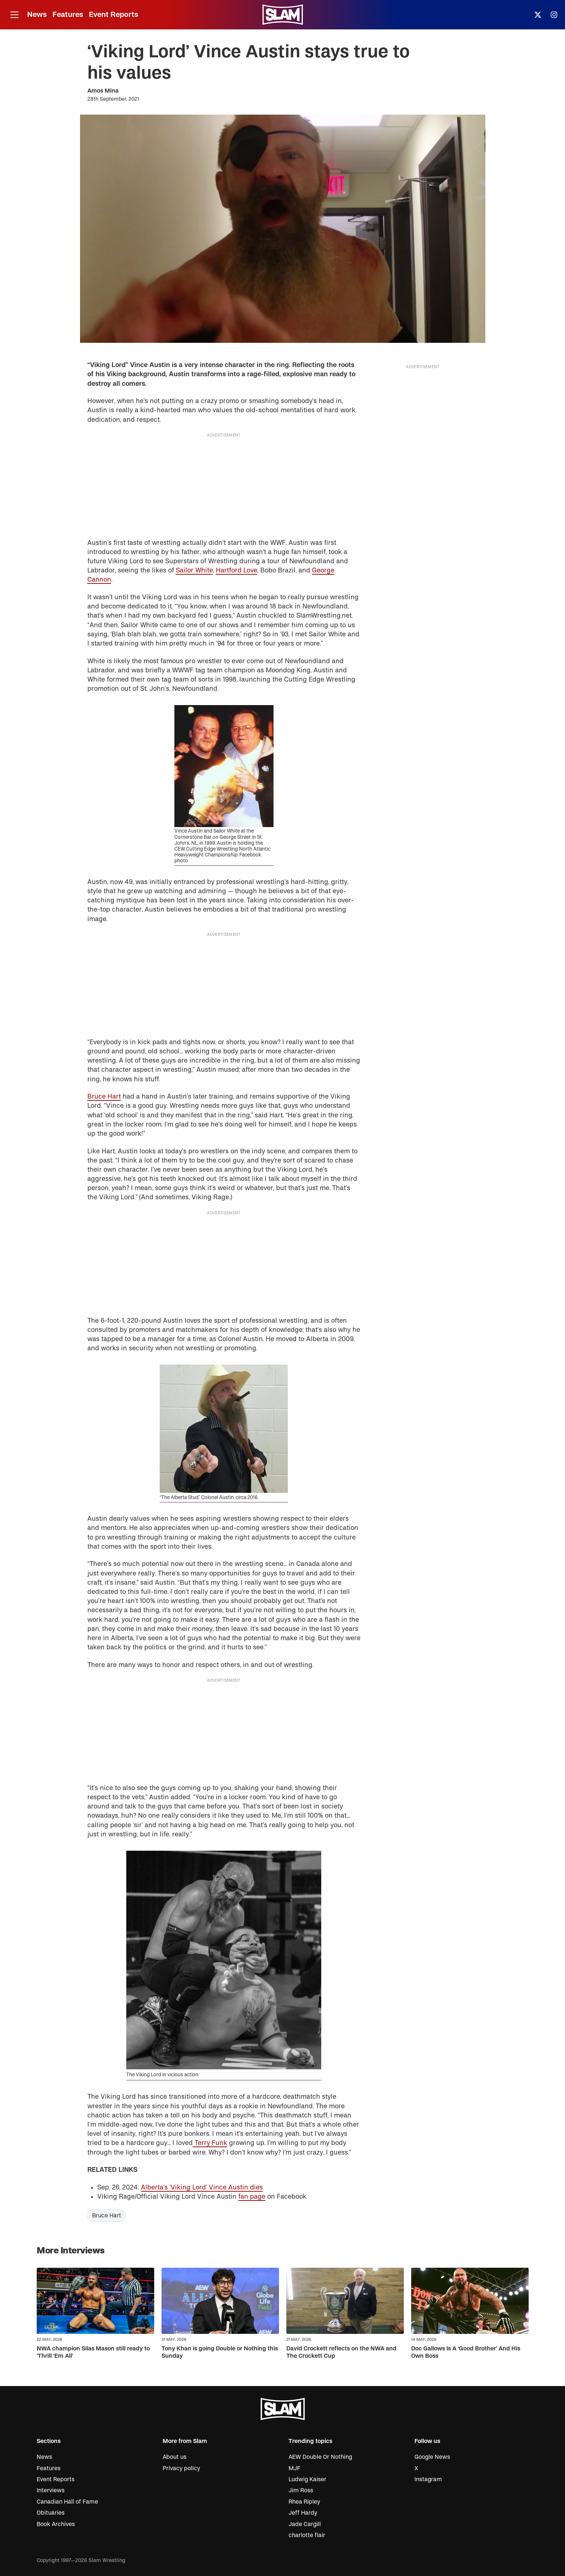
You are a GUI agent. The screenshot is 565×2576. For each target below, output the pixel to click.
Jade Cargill (305, 2524)
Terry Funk (210, 2143)
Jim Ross (301, 2490)
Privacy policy (181, 2468)
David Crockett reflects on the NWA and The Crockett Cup (341, 2352)
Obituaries (51, 2512)
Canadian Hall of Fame (67, 2501)
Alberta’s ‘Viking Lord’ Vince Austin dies (202, 2187)
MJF (294, 2468)
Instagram (428, 2479)
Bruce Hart (104, 1096)
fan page (251, 2196)
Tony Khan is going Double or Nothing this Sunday (220, 2352)
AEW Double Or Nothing (320, 2457)
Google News (432, 2457)
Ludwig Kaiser (307, 2479)
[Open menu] (14, 14)
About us (174, 2457)
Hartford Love (236, 570)
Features (67, 14)
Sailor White (194, 570)
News (37, 14)
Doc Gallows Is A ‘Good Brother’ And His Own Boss (465, 2352)
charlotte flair (307, 2535)
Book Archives (56, 2524)
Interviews (51, 2490)
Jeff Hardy (303, 2512)
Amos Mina (103, 90)
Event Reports (113, 14)
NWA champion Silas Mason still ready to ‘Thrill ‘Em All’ (93, 2352)
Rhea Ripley (304, 2501)
